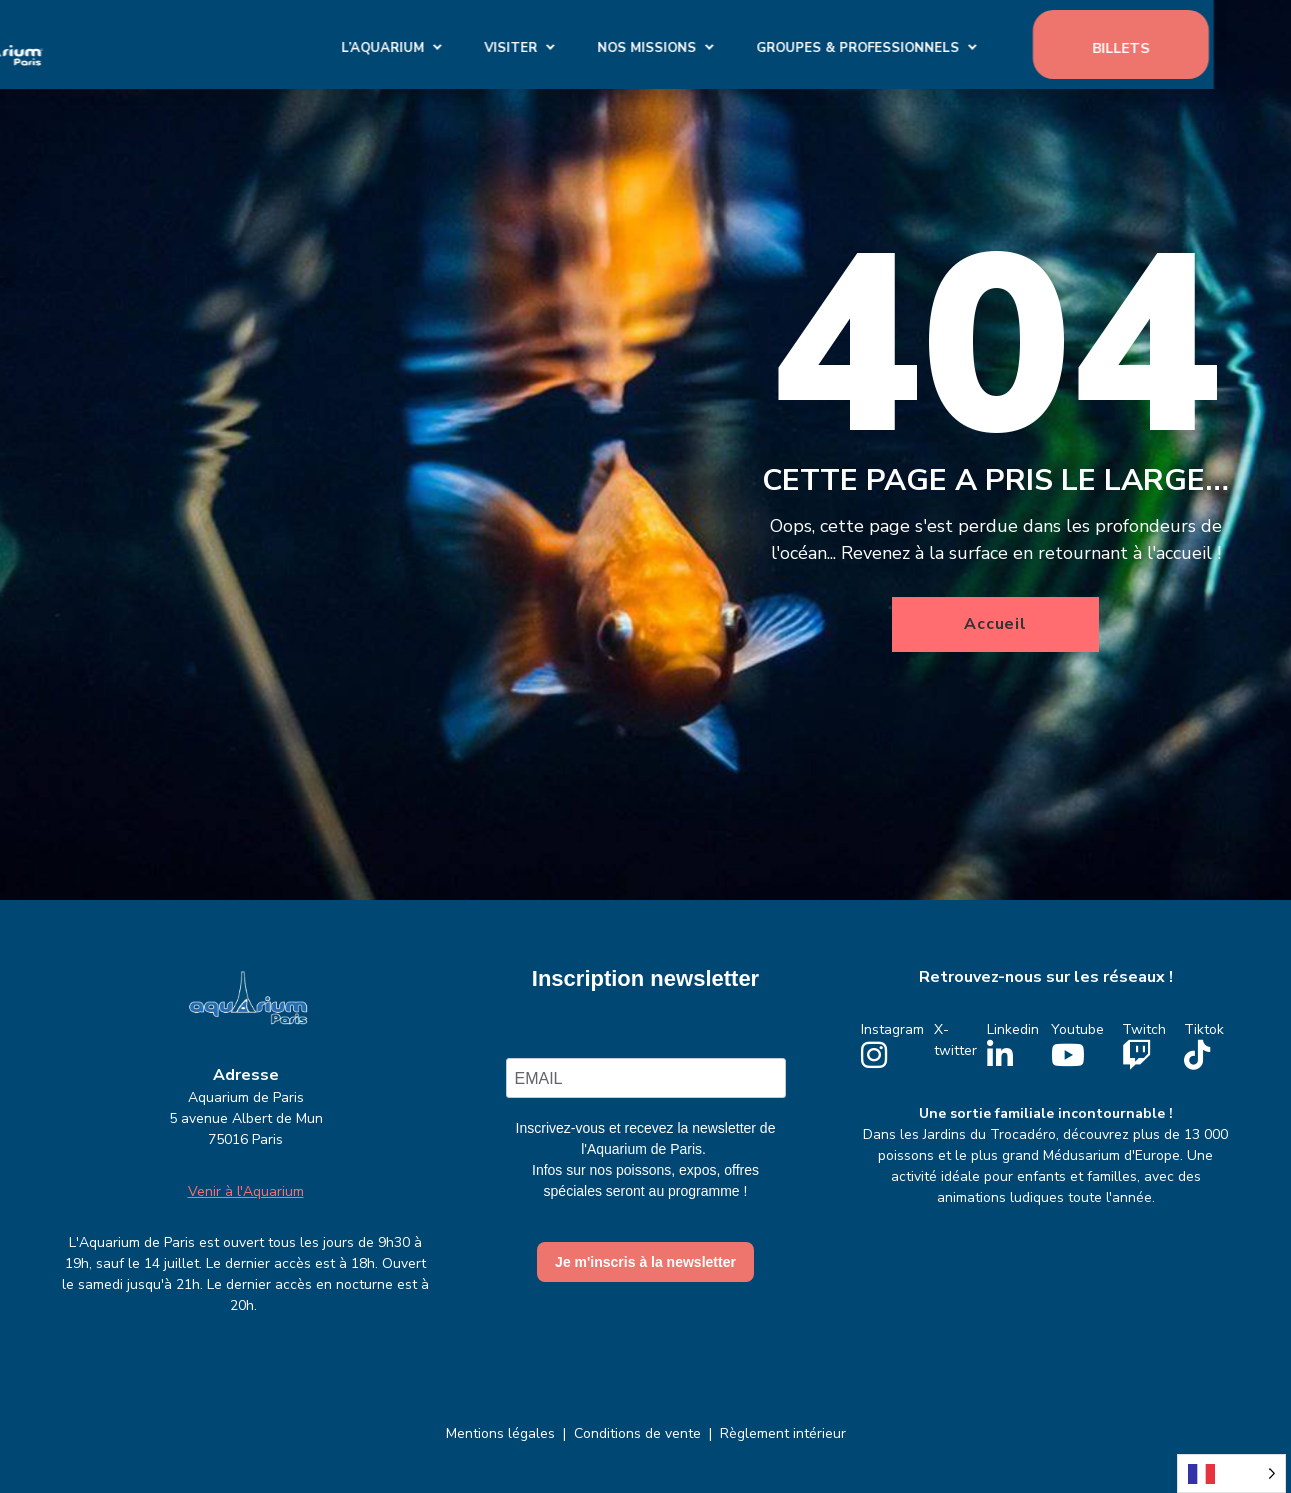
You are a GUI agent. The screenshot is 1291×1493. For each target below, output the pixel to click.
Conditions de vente (637, 1433)
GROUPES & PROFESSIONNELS (935, 44)
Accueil (995, 624)
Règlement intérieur (783, 1433)
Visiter (588, 44)
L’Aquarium (460, 44)
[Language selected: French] (1231, 1473)
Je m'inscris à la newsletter (645, 1262)
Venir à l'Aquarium (246, 1191)
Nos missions (724, 44)
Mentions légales (500, 1433)
